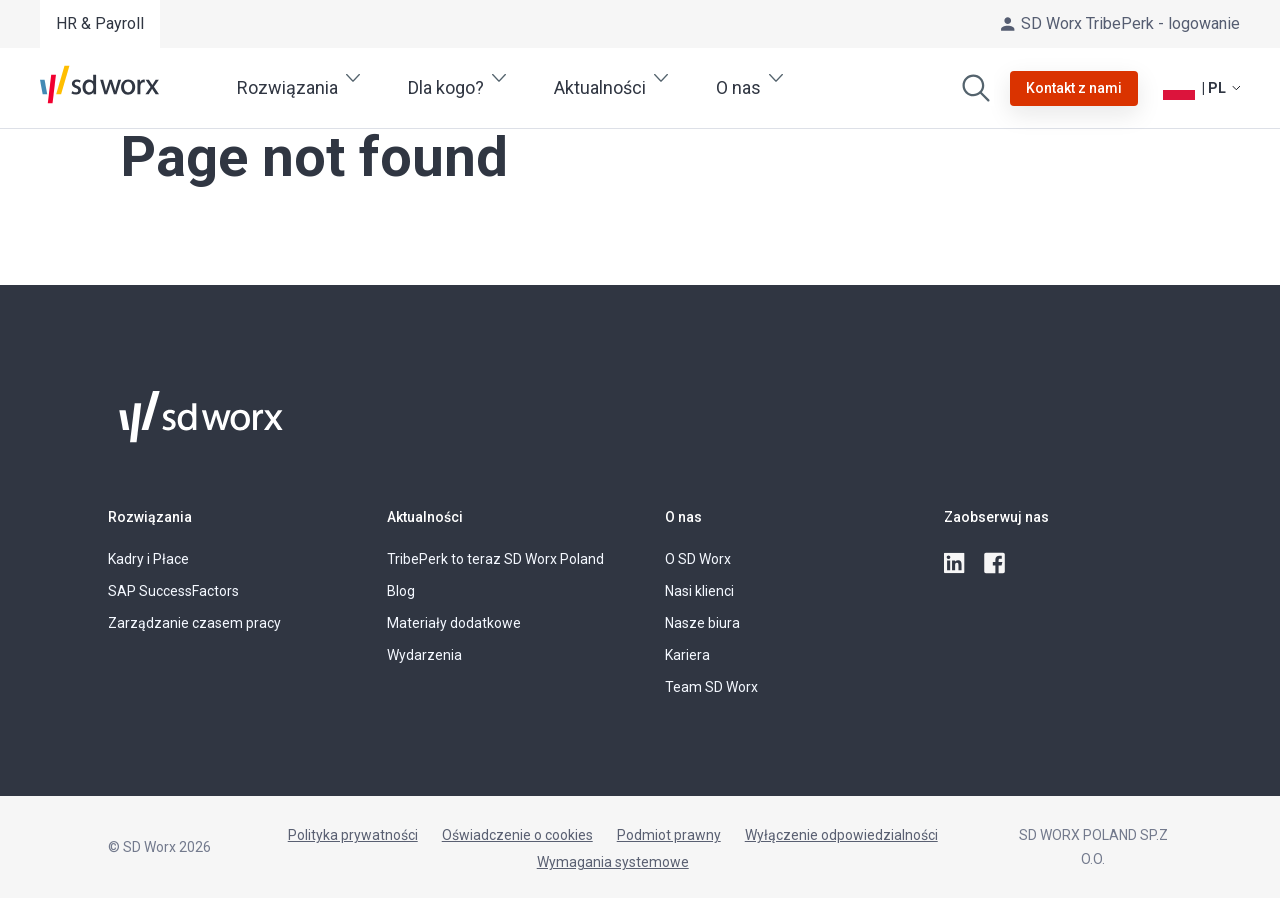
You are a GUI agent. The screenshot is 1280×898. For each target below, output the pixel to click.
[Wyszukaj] (976, 88)
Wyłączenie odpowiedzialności (841, 835)
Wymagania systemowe (613, 862)
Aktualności (425, 517)
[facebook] (996, 564)
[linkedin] (956, 564)
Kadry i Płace (148, 559)
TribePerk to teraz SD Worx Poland (495, 559)
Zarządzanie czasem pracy (194, 623)
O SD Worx (698, 559)
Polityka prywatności (353, 835)
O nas (683, 517)
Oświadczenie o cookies (517, 835)
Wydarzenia (424, 655)
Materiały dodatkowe (454, 623)
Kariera (687, 655)
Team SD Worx (711, 687)
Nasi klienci (699, 591)
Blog (401, 591)
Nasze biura (702, 623)
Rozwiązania (150, 517)
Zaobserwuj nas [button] (996, 517)
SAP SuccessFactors (173, 591)
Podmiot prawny (669, 835)
